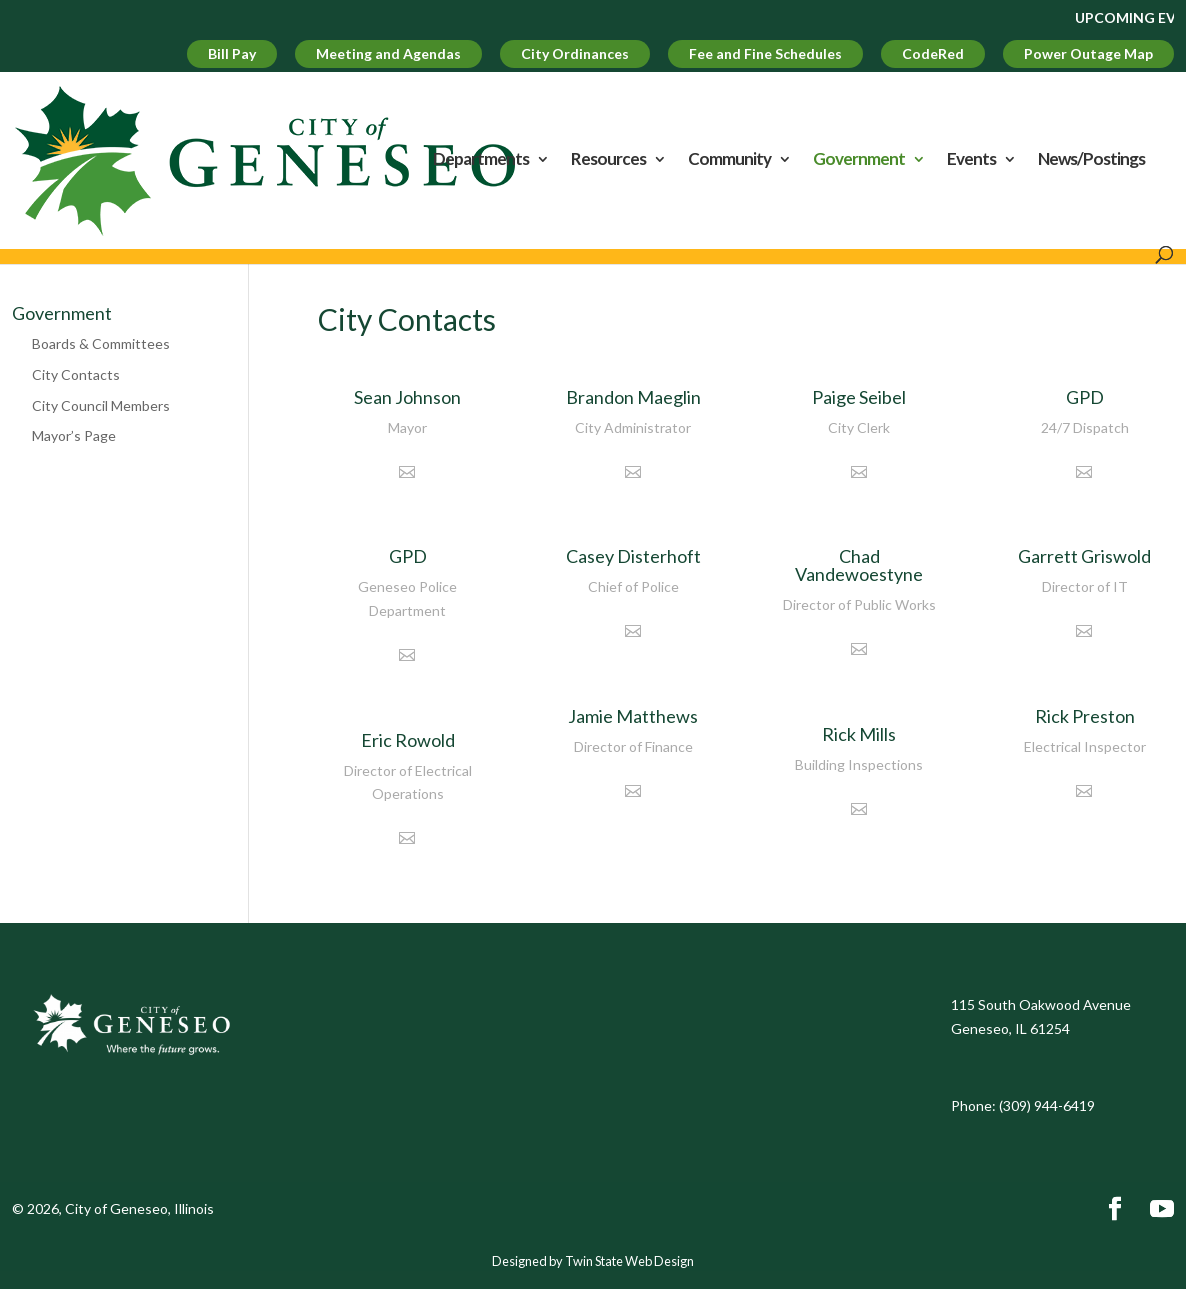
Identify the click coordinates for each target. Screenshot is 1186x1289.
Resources (608, 160)
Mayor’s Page (74, 435)
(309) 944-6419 (1047, 1105)
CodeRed (933, 53)
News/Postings (1091, 160)
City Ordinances (575, 53)
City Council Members (101, 405)
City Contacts (76, 374)
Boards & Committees (101, 343)
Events (971, 160)
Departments (481, 160)
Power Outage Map (1088, 53)
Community (729, 160)
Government (859, 160)
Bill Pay (232, 53)
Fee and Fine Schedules (765, 53)
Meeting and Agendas (388, 53)
